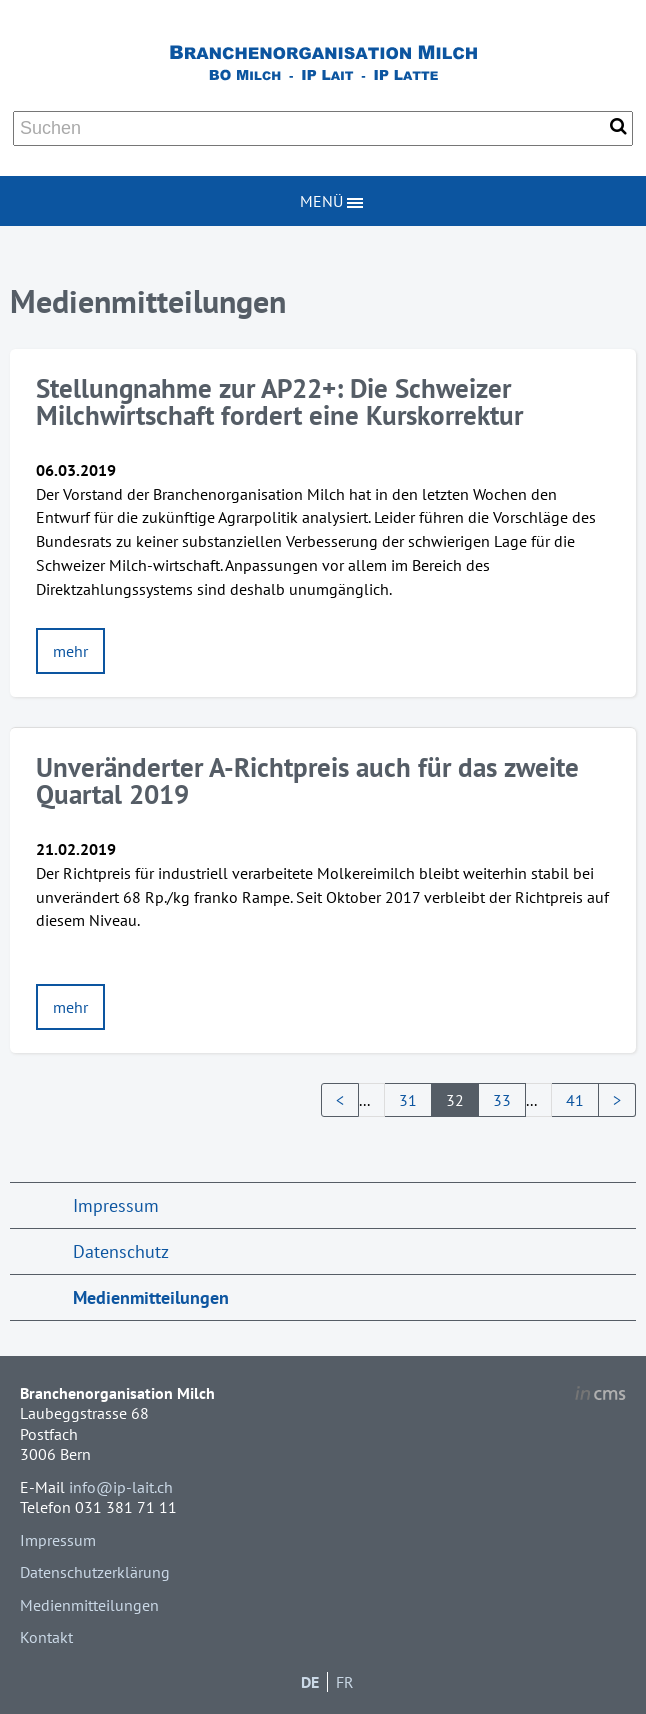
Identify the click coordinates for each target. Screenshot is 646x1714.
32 (455, 1100)
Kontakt (46, 1637)
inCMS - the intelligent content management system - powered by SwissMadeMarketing (600, 1396)
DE (310, 1682)
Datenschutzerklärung (95, 1572)
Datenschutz (121, 1251)
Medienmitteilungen (151, 1297)
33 (502, 1100)
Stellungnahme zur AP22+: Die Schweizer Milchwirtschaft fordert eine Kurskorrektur (279, 401)
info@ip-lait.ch (121, 1487)
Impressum (116, 1205)
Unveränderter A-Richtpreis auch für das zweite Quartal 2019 (307, 780)
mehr (70, 651)
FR (345, 1682)
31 (408, 1100)
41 (575, 1100)
